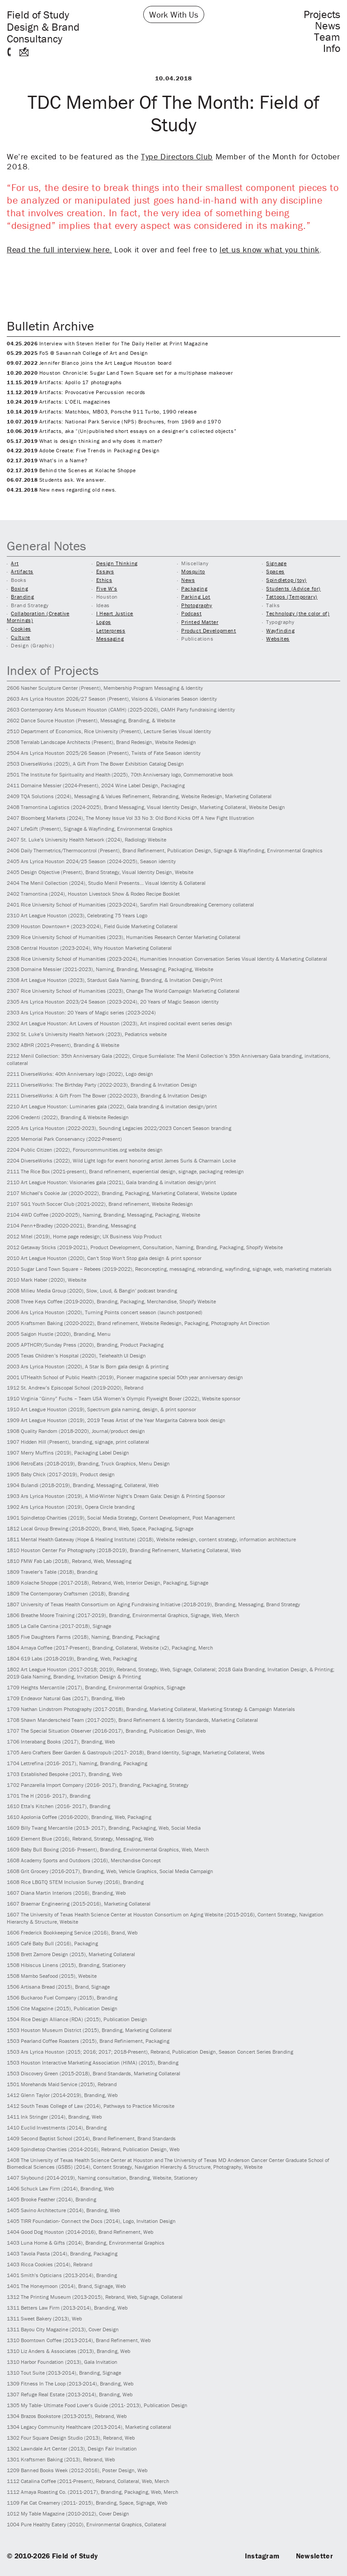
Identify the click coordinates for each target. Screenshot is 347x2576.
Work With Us (173, 14)
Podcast (191, 613)
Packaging (194, 588)
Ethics (104, 580)
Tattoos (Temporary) (292, 596)
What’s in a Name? (47, 460)
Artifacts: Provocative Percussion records (76, 392)
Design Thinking (117, 563)
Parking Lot (196, 596)
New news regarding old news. (62, 489)
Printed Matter (200, 621)
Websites (278, 638)
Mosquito (193, 571)
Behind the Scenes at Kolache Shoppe (71, 470)
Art (15, 563)
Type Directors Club (177, 156)
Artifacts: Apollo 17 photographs (64, 382)
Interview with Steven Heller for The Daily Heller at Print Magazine (107, 343)
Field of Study (43, 26)
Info (331, 48)
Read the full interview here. (59, 249)
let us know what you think (269, 249)
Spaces (275, 571)
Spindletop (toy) (286, 580)
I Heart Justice (114, 613)
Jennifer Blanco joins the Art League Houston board (89, 362)
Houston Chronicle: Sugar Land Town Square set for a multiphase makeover (120, 372)
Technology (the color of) (297, 613)
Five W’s (106, 588)
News (327, 25)
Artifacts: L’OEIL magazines (58, 401)
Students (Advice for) (293, 588)
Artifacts (22, 571)
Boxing (19, 588)
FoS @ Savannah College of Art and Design (77, 352)
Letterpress (111, 630)
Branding (22, 596)
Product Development (208, 630)
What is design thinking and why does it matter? (85, 440)
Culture (20, 637)
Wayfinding (280, 630)
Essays (105, 571)
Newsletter (314, 2555)
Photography (196, 605)
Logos (103, 621)
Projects (322, 14)
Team (327, 36)
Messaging (110, 638)
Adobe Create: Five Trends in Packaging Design (83, 450)
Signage (276, 563)
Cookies (21, 628)
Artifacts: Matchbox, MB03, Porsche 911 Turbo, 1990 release (102, 411)
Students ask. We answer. (56, 479)
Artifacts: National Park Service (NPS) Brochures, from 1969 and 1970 (114, 421)
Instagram (262, 2555)
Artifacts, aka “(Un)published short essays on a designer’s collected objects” (121, 431)
